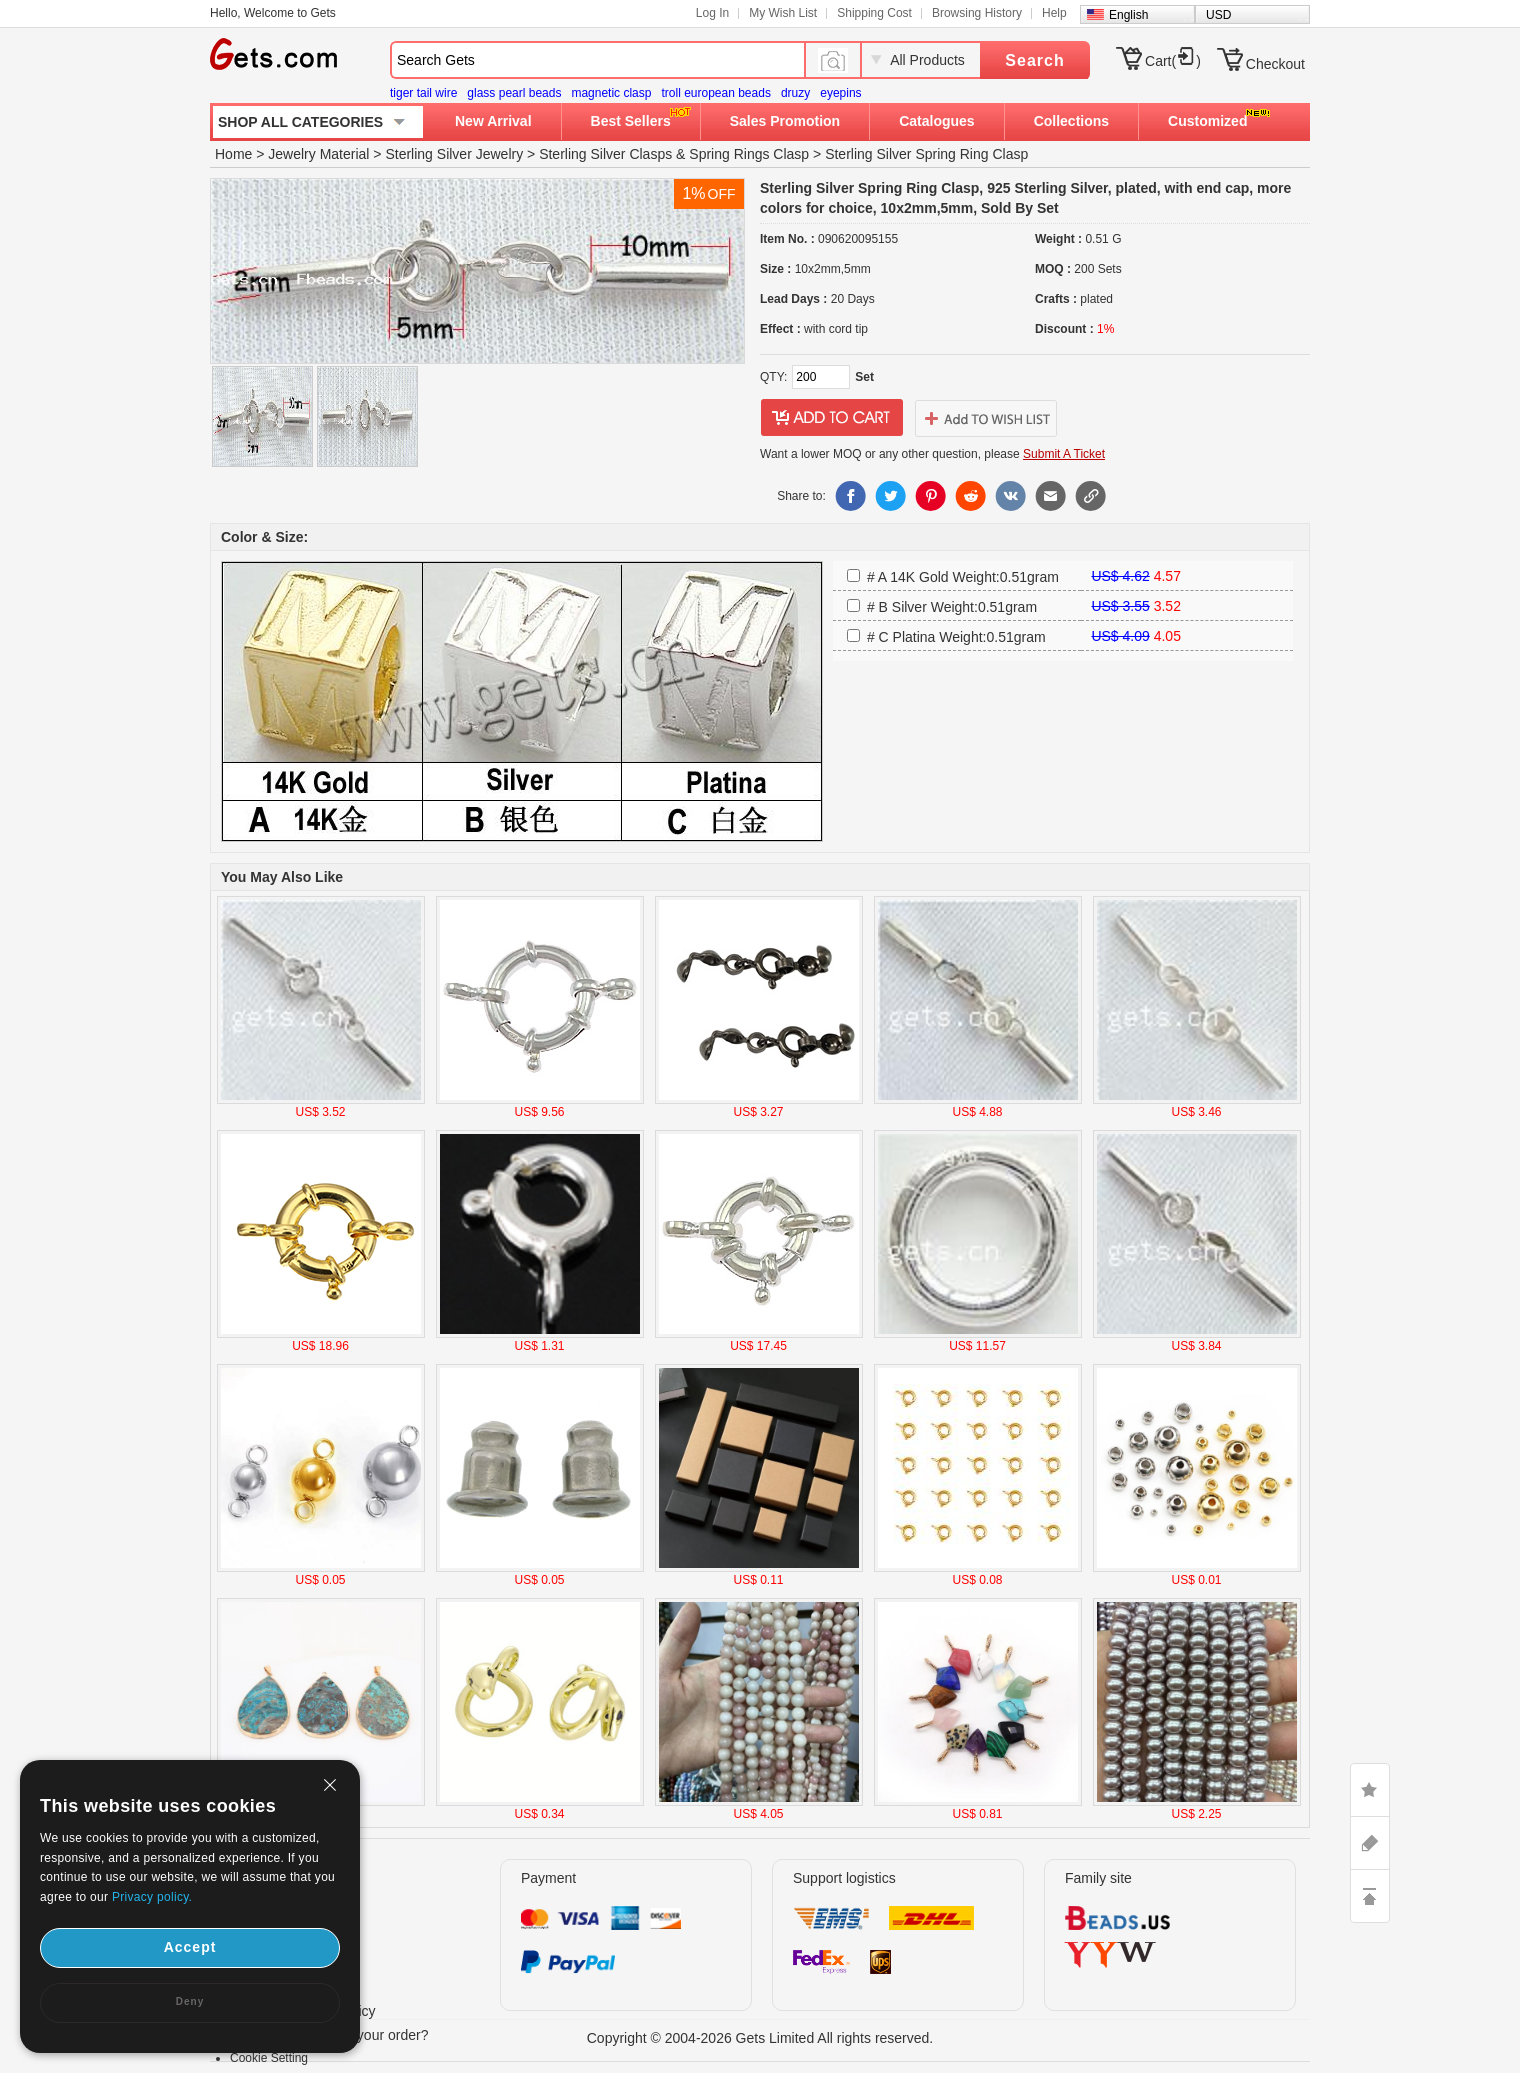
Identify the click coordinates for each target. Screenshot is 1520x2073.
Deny (190, 2001)
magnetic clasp (611, 93)
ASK (1370, 1843)
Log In (712, 13)
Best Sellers (631, 121)
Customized (1207, 121)
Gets (273, 54)
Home (233, 154)
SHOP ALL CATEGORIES (300, 122)
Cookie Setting (269, 2058)
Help (1054, 13)
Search (1034, 60)
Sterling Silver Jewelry (454, 154)
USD (1218, 15)
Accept (190, 1947)
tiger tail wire (423, 93)
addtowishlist (986, 418)
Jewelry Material (318, 154)
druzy (795, 93)
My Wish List (783, 13)
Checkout (1275, 64)
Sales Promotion (785, 121)
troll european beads (715, 93)
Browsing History (977, 13)
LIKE (1370, 1790)
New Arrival (493, 121)
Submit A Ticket (1064, 454)
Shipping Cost (874, 13)
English (1128, 15)
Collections (1071, 121)
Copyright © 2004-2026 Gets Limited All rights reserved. (760, 2038)
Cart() (1173, 61)
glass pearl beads (514, 93)
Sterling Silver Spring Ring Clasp (926, 154)
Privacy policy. (152, 1897)
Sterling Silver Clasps (605, 154)
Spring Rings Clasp (749, 154)
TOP (1370, 1896)
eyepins (840, 93)
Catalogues (936, 121)
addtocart (832, 418)
